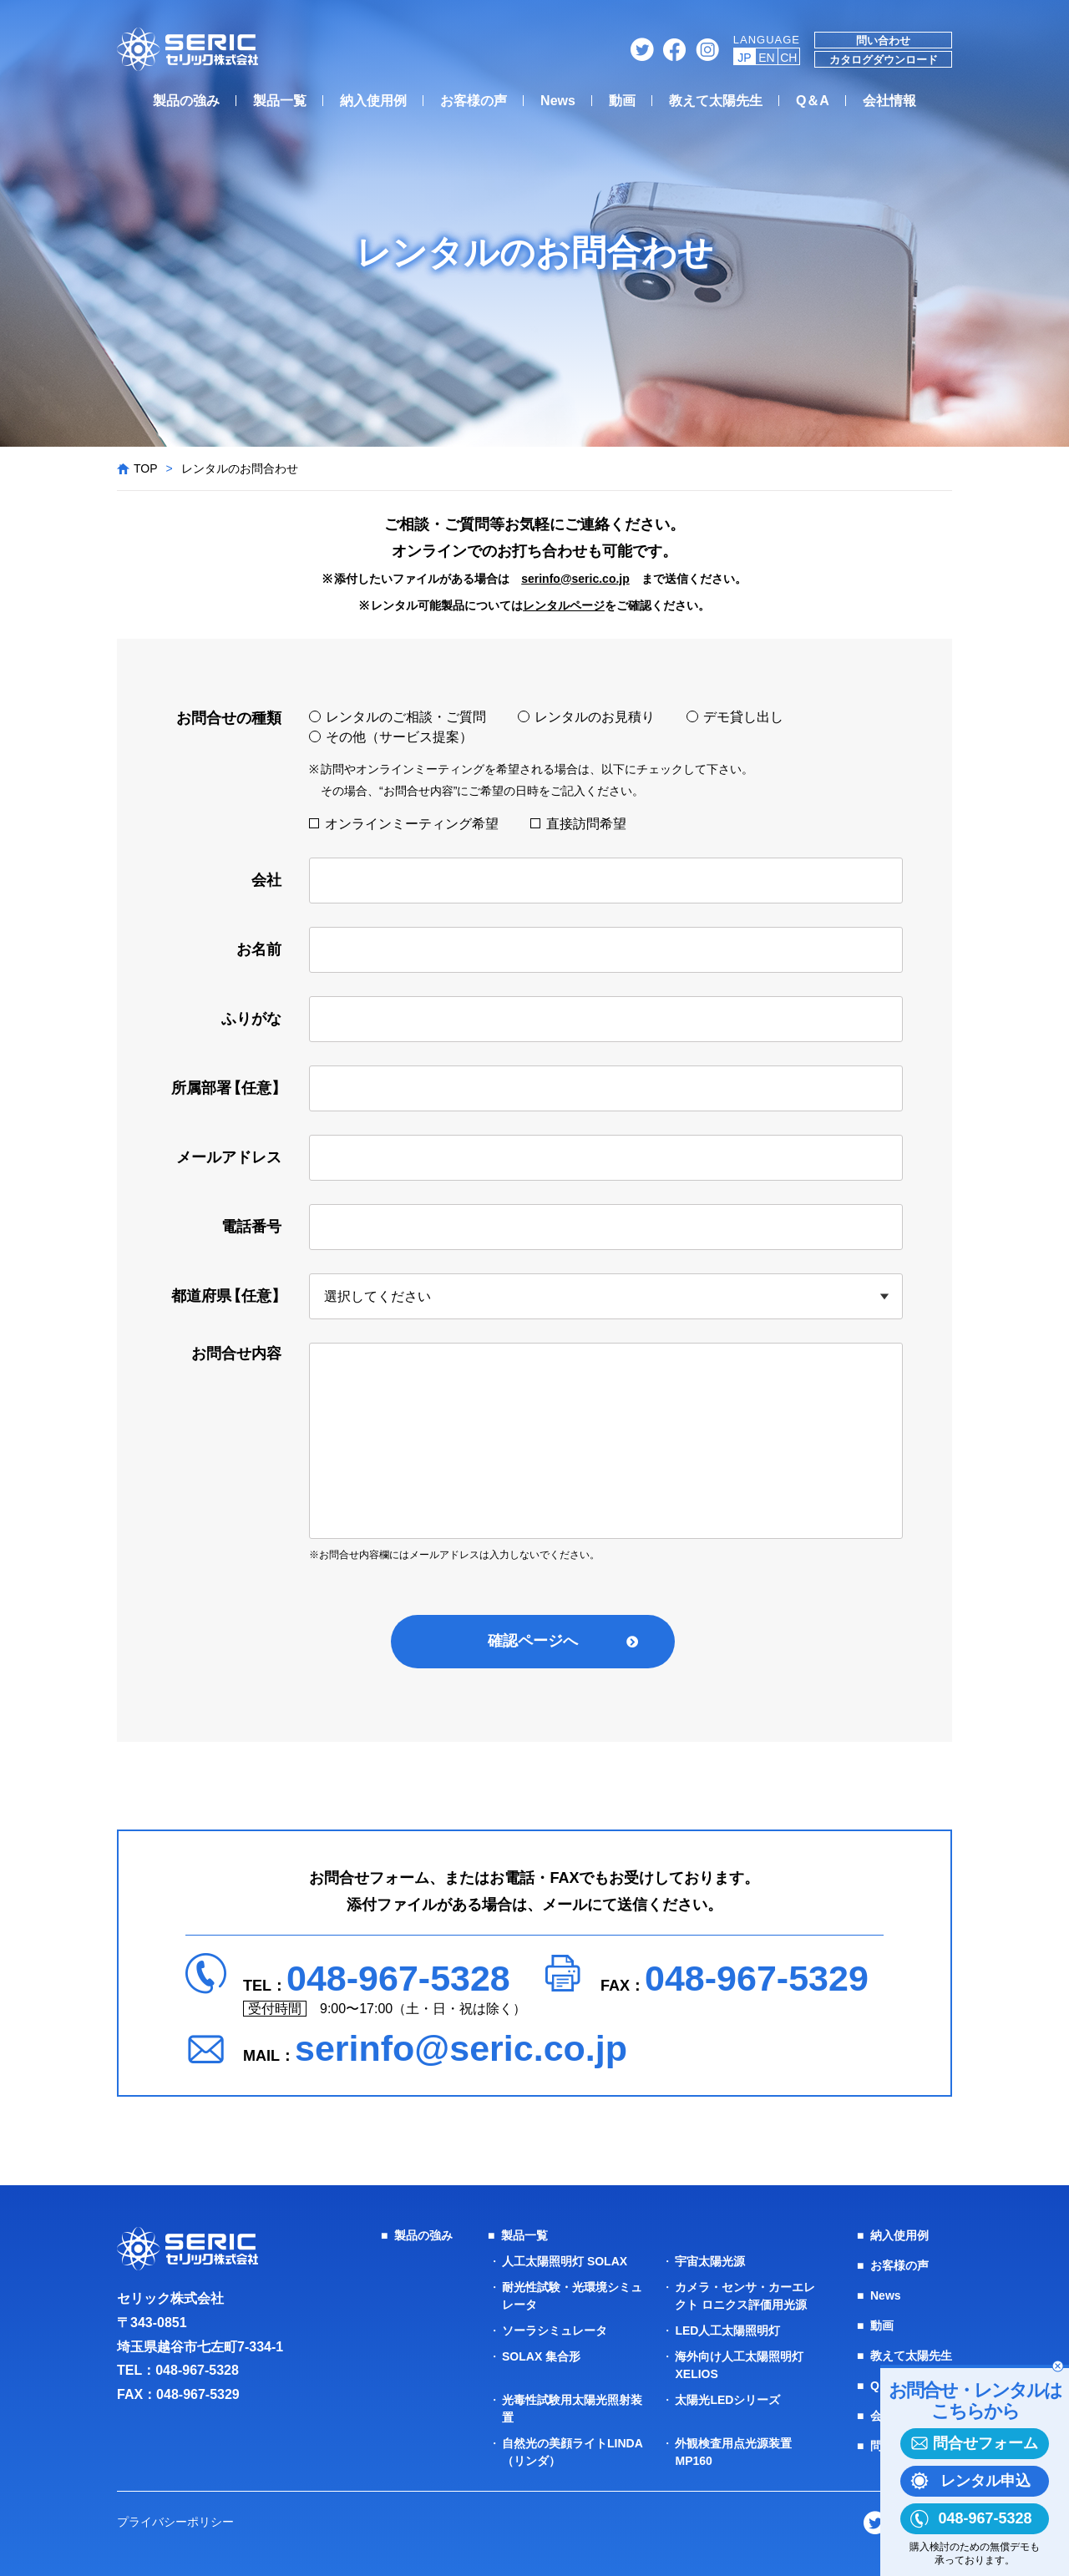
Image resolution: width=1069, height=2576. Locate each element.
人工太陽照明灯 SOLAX (564, 2261)
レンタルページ (564, 605)
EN (766, 57)
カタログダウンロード (883, 59)
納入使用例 (373, 101)
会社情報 (889, 101)
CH (788, 57)
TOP (146, 468)
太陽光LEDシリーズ (727, 2399)
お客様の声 (473, 101)
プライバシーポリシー (175, 2521)
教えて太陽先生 (715, 101)
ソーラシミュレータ (554, 2330)
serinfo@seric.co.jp (575, 578)
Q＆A (812, 101)
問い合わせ (883, 40)
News (557, 101)
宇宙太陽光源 (710, 2261)
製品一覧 (280, 101)
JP (744, 57)
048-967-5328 (398, 1978)
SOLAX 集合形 (541, 2356)
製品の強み (186, 101)
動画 (622, 101)
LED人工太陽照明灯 (727, 2330)
